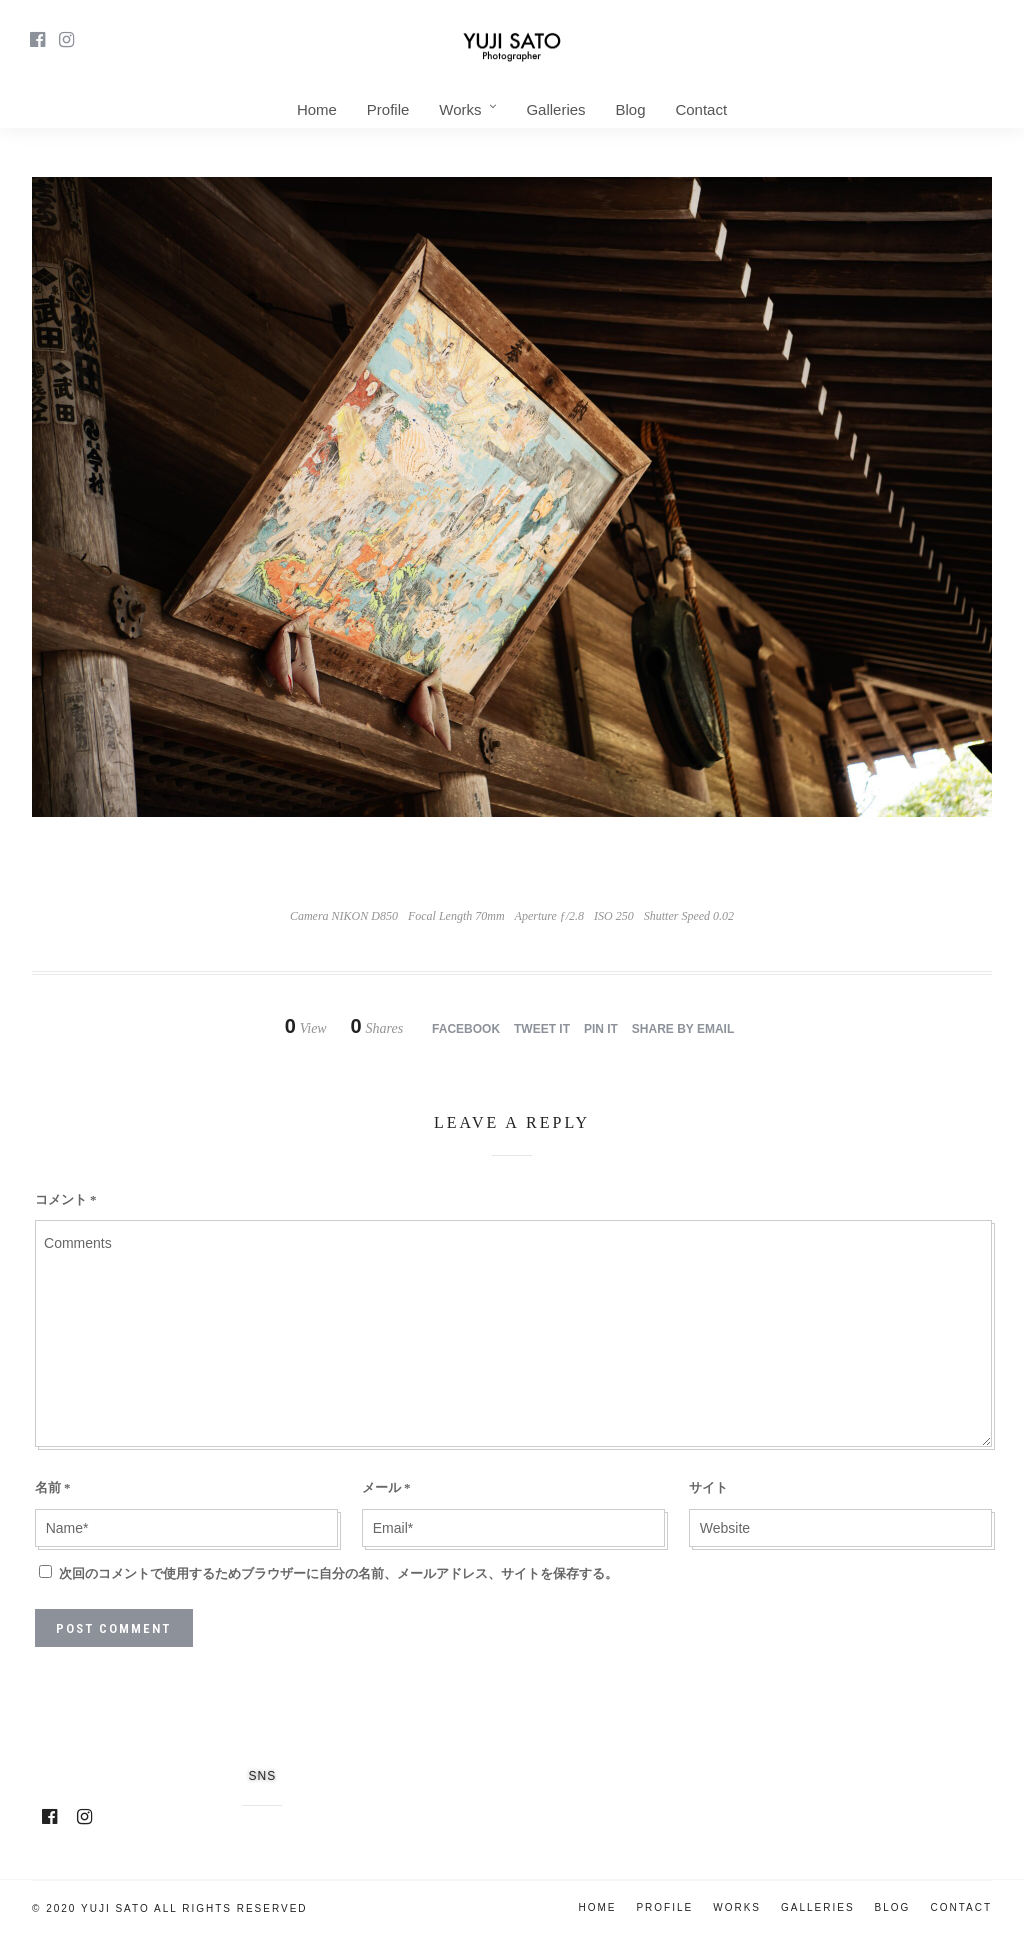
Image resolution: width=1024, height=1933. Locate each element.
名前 (53, 1487)
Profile (388, 109)
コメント (66, 1199)
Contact (701, 109)
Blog (630, 109)
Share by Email (683, 1029)
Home (317, 109)
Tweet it (542, 1029)
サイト (708, 1487)
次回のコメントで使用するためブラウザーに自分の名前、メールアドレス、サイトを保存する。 (338, 1573)
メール (386, 1487)
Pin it (601, 1029)
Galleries (555, 109)
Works (460, 109)
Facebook (466, 1029)
